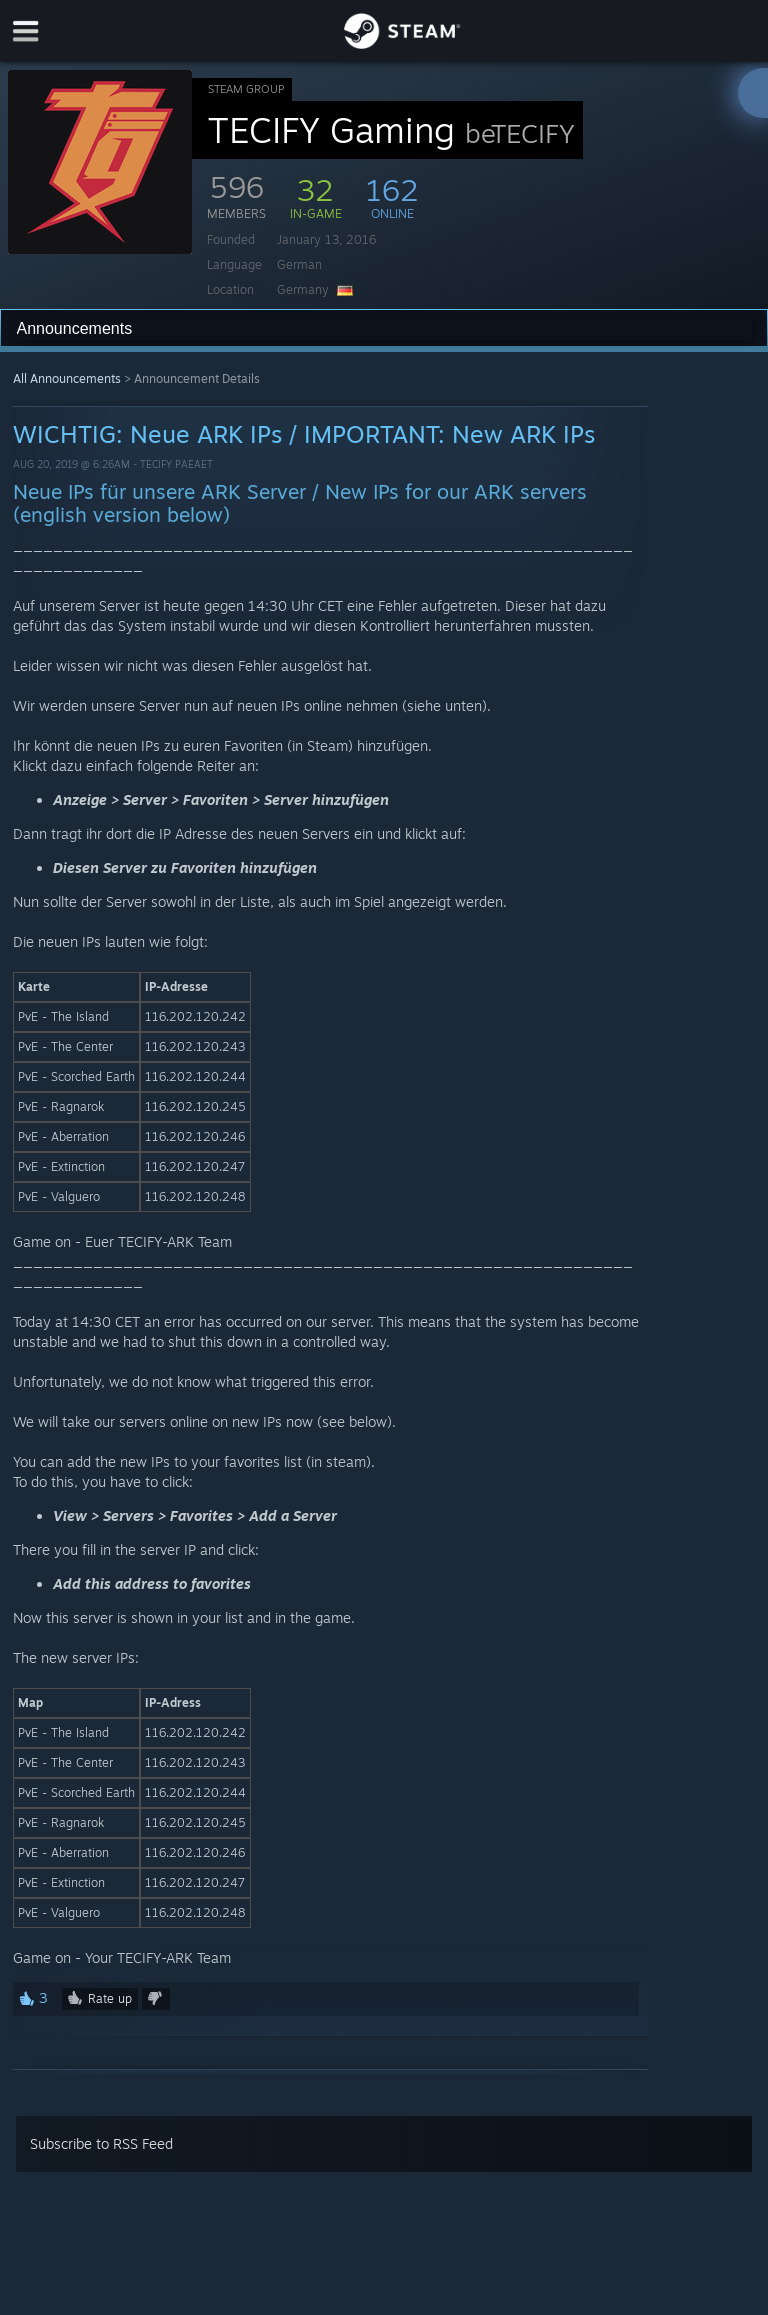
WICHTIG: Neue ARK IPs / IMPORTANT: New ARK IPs (304, 434)
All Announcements (67, 378)
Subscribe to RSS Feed (101, 2143)
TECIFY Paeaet (176, 464)
